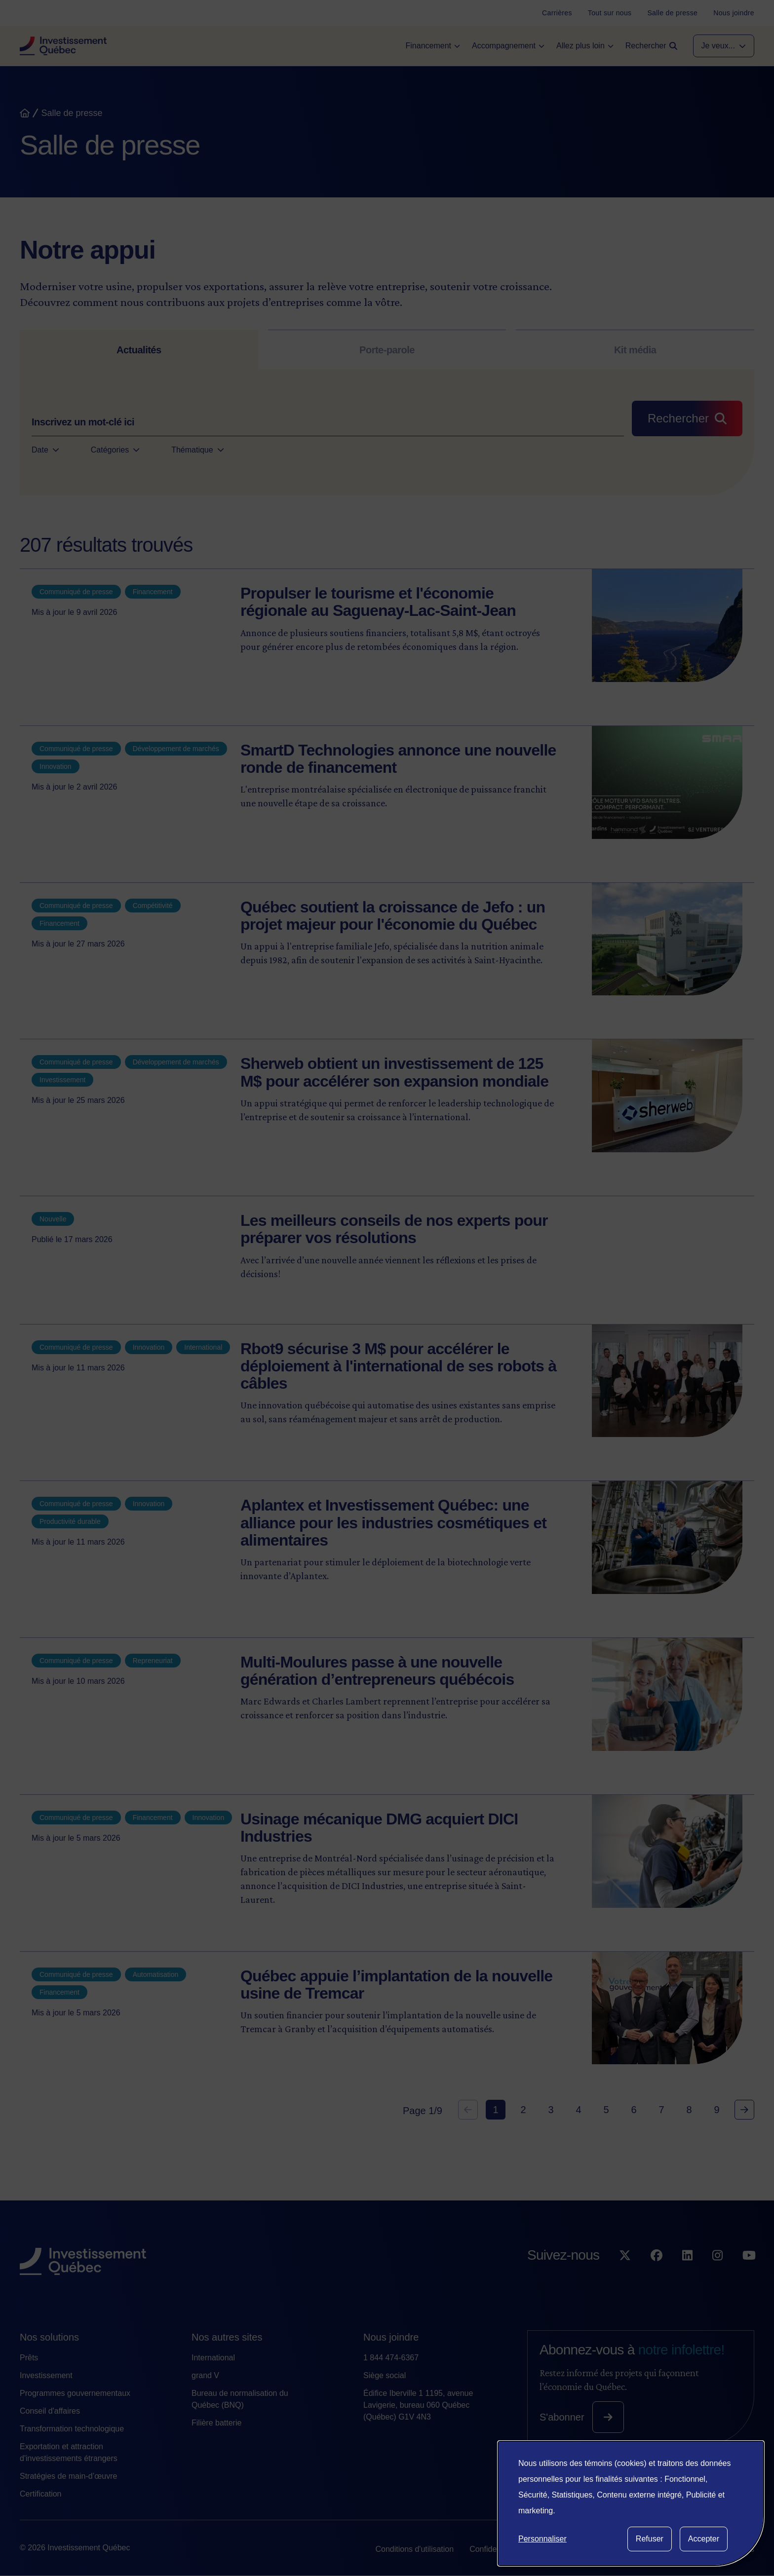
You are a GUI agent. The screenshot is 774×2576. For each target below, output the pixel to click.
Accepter (703, 2539)
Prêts (29, 2357)
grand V (205, 2375)
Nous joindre (391, 2337)
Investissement (46, 2375)
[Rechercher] (687, 418)
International (213, 2357)
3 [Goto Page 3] (550, 2109)
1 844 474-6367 (391, 2357)
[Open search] (651, 46)
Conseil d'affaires (50, 2411)
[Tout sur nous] (610, 13)
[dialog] (631, 2503)
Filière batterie (216, 2423)
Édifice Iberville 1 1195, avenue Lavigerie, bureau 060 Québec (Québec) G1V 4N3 (418, 2405)
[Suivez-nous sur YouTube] (749, 2275)
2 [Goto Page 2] (523, 2109)
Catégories (115, 450)
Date (45, 450)
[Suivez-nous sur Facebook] (656, 2275)
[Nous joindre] (733, 13)
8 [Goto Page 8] (689, 2109)
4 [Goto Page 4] (578, 2109)
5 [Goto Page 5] (606, 2109)
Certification (40, 2494)
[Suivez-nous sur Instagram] (717, 2275)
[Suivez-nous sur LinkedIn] (687, 2275)
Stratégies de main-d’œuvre (68, 2476)
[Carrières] (557, 13)
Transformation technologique (72, 2428)
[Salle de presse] (672, 13)
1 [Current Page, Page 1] (495, 2109)
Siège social (384, 2375)
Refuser (649, 2539)
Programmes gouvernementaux (75, 2393)
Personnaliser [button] (542, 2539)
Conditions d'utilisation (414, 2549)
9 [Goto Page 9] (716, 2109)
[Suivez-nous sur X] (625, 2275)
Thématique (197, 450)
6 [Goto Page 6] (633, 2109)
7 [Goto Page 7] (661, 2109)
